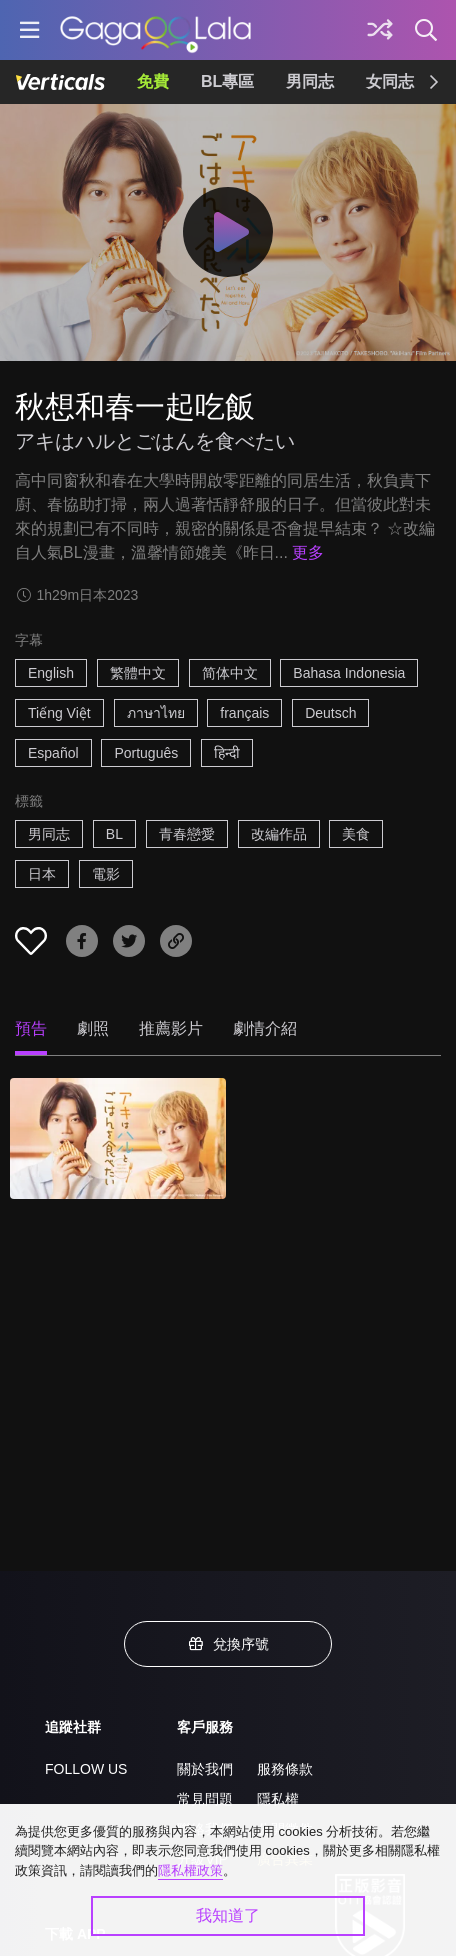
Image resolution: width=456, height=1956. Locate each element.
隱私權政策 (190, 1870)
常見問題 (205, 1799)
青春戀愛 (187, 834)
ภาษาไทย (156, 713)
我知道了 (228, 1915)
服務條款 (285, 1769)
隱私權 (278, 1799)
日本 (42, 874)
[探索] (380, 30)
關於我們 (205, 1769)
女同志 (390, 81)
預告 (31, 1028)
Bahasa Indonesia (349, 673)
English (51, 673)
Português (146, 753)
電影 (106, 874)
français (244, 713)
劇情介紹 (265, 1028)
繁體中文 (138, 673)
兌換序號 (228, 1644)
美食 (356, 834)
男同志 (310, 81)
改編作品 (279, 834)
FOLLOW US (86, 1769)
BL (114, 834)
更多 (308, 552)
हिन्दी (227, 753)
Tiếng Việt (59, 713)
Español (53, 753)
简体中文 (230, 673)
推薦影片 (171, 1028)
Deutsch (330, 713)
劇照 (93, 1028)
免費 (153, 81)
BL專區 (227, 81)
